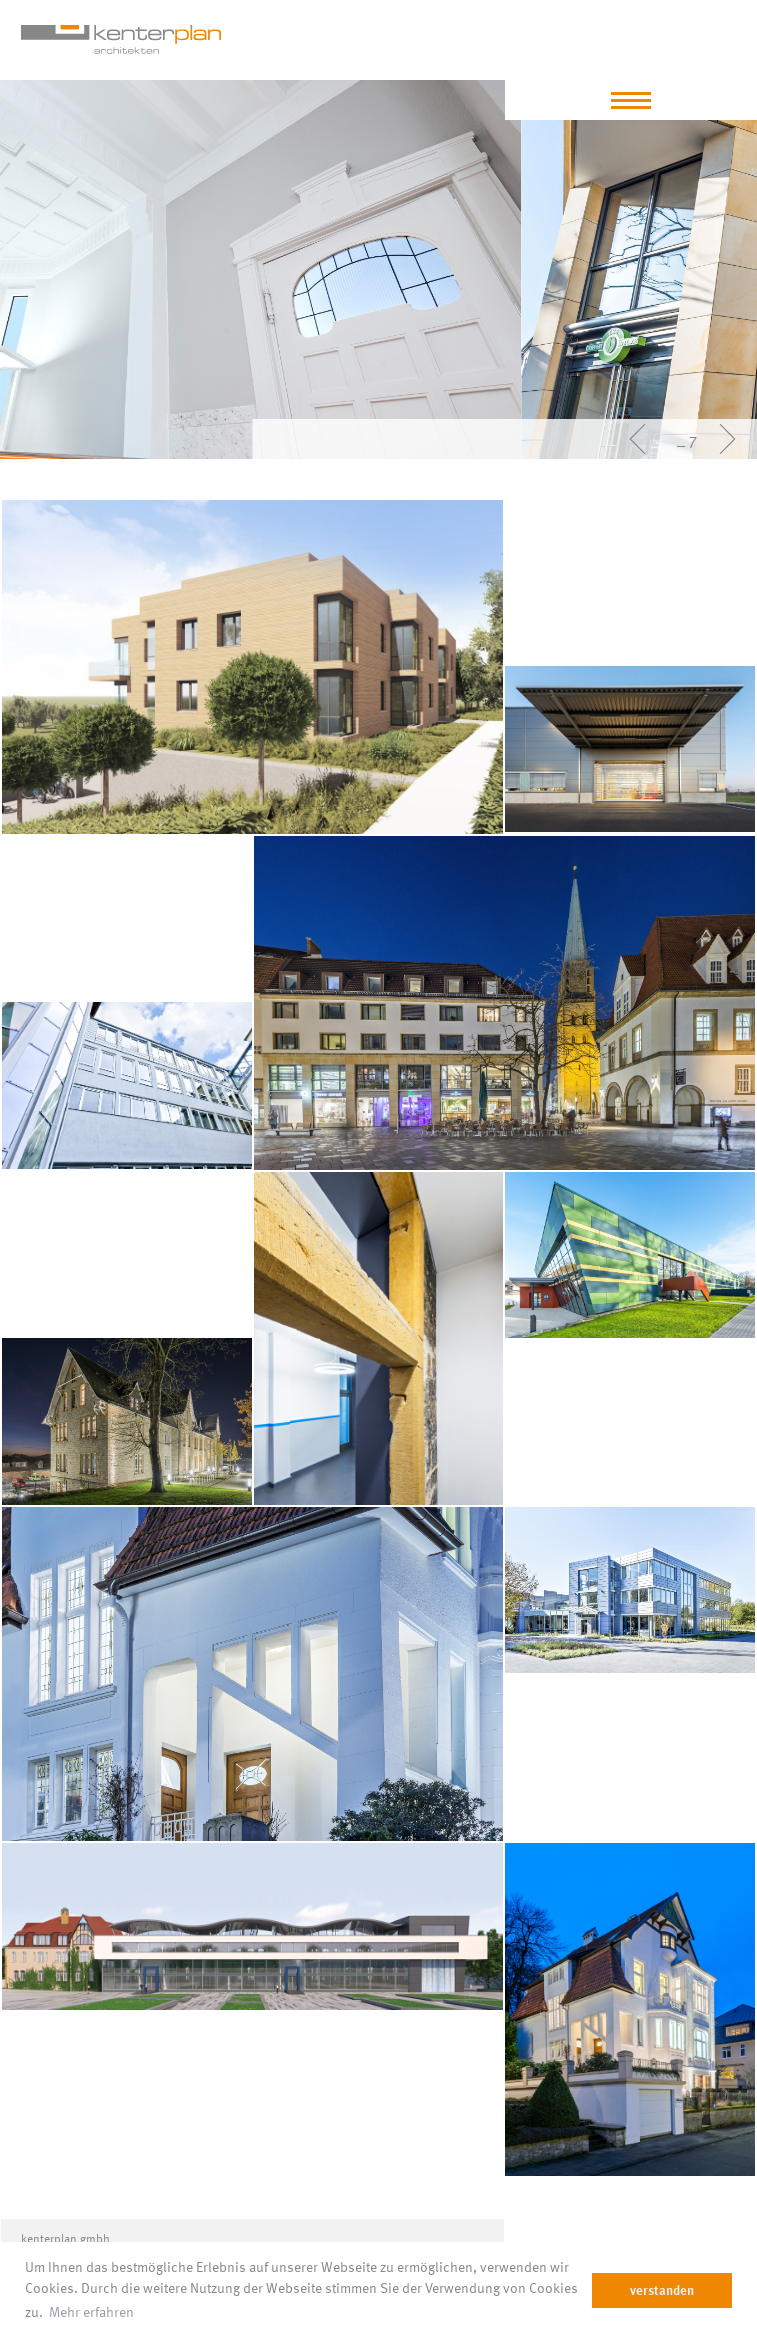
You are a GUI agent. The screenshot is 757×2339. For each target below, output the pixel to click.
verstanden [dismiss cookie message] (661, 2290)
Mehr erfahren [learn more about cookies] (149, 2311)
